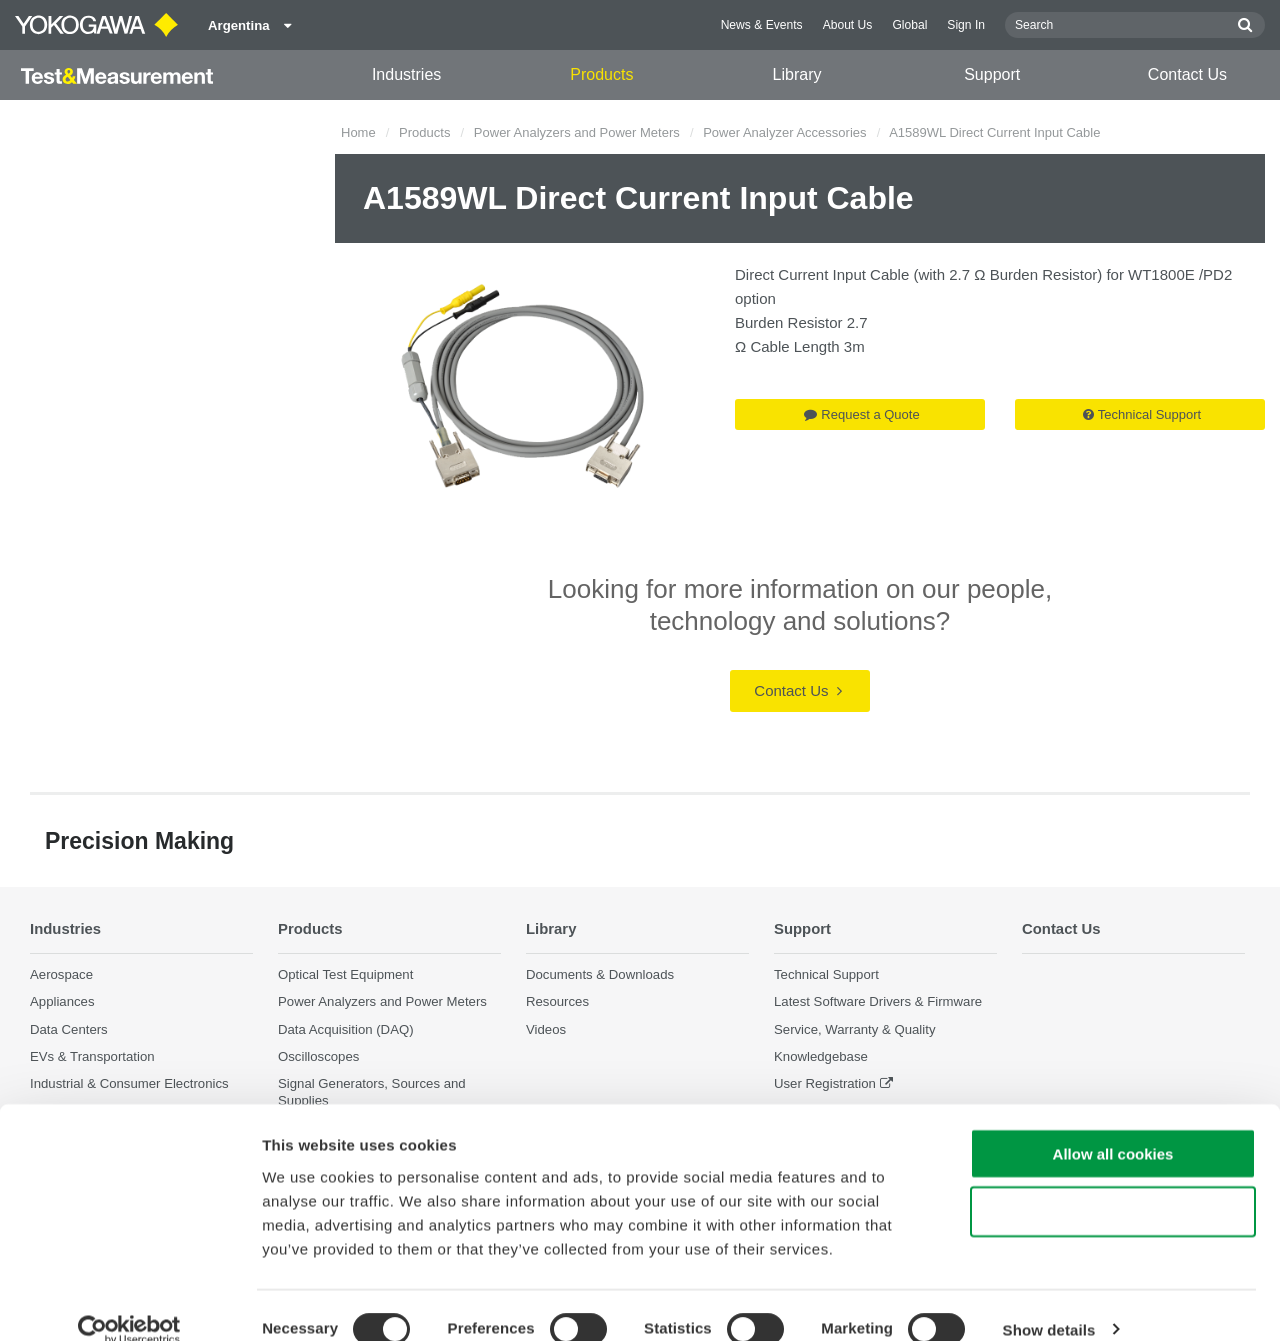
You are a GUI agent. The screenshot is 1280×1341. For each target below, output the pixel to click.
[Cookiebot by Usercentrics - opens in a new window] (129, 1302)
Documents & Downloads (600, 974)
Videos (546, 1028)
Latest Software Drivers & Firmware (878, 1001)
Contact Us (1187, 74)
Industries (406, 74)
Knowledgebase (821, 1056)
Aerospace (61, 974)
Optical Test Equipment (345, 974)
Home (358, 132)
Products (601, 74)
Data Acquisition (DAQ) (346, 1028)
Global (909, 25)
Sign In (966, 25)
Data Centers (69, 1028)
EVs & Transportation (92, 1056)
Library (797, 74)
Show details (1049, 1301)
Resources (557, 1001)
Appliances (62, 1001)
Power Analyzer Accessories (784, 132)
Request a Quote (861, 414)
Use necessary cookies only (1113, 1184)
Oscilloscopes (318, 1056)
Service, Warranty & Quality (854, 1028)
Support (992, 74)
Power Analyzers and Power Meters (577, 132)
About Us (848, 25)
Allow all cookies (1113, 1125)
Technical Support (1142, 414)
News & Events (762, 25)
